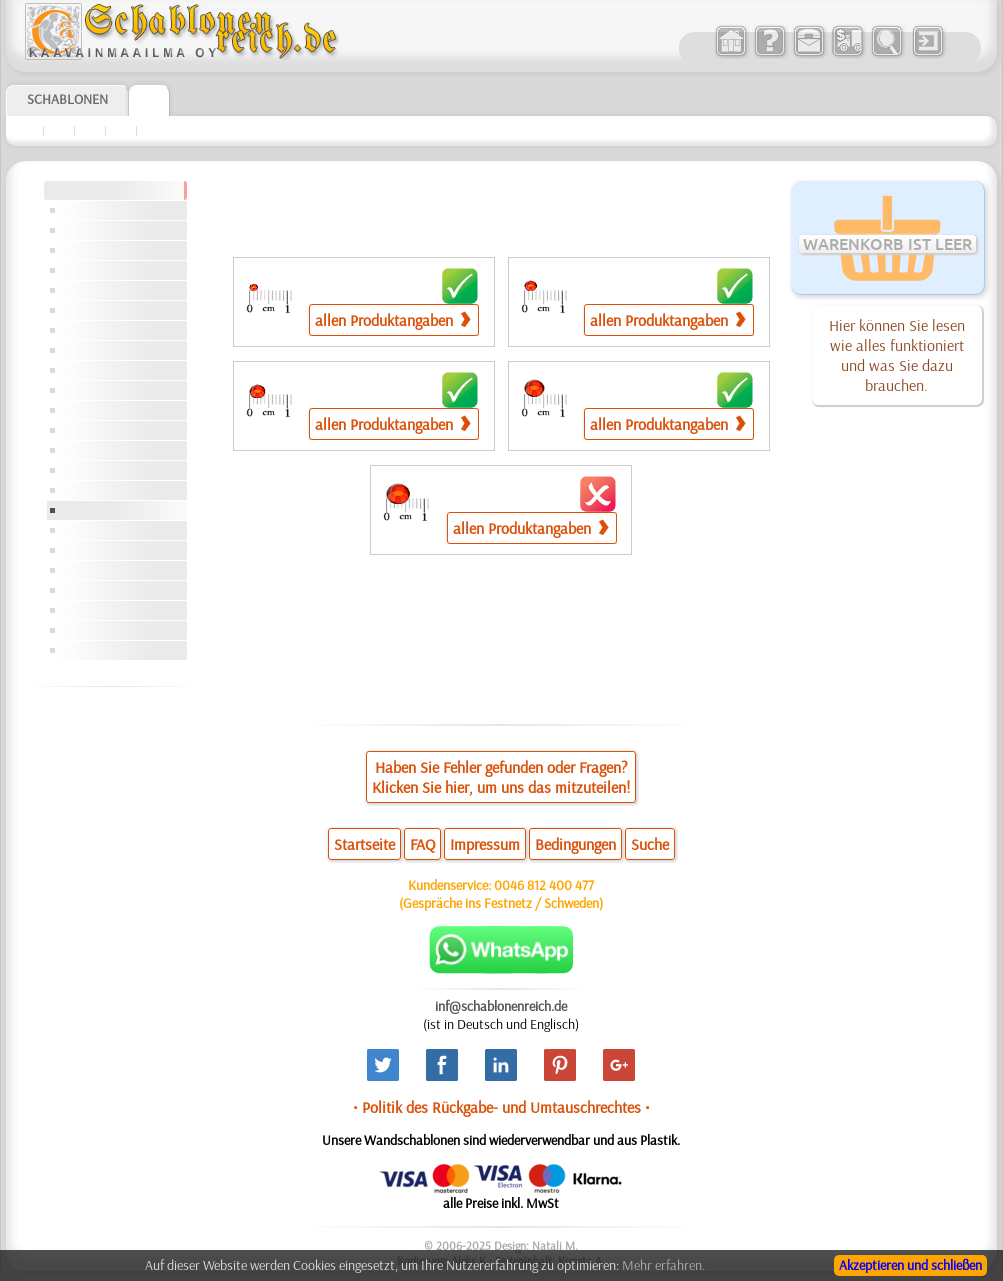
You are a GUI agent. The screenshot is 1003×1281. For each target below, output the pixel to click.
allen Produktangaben (392, 319)
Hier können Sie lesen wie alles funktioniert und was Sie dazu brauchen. (897, 355)
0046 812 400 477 (544, 885)
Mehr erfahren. (663, 1265)
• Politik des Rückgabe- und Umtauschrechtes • (501, 1107)
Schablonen (67, 99)
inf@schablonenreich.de (501, 1006)
